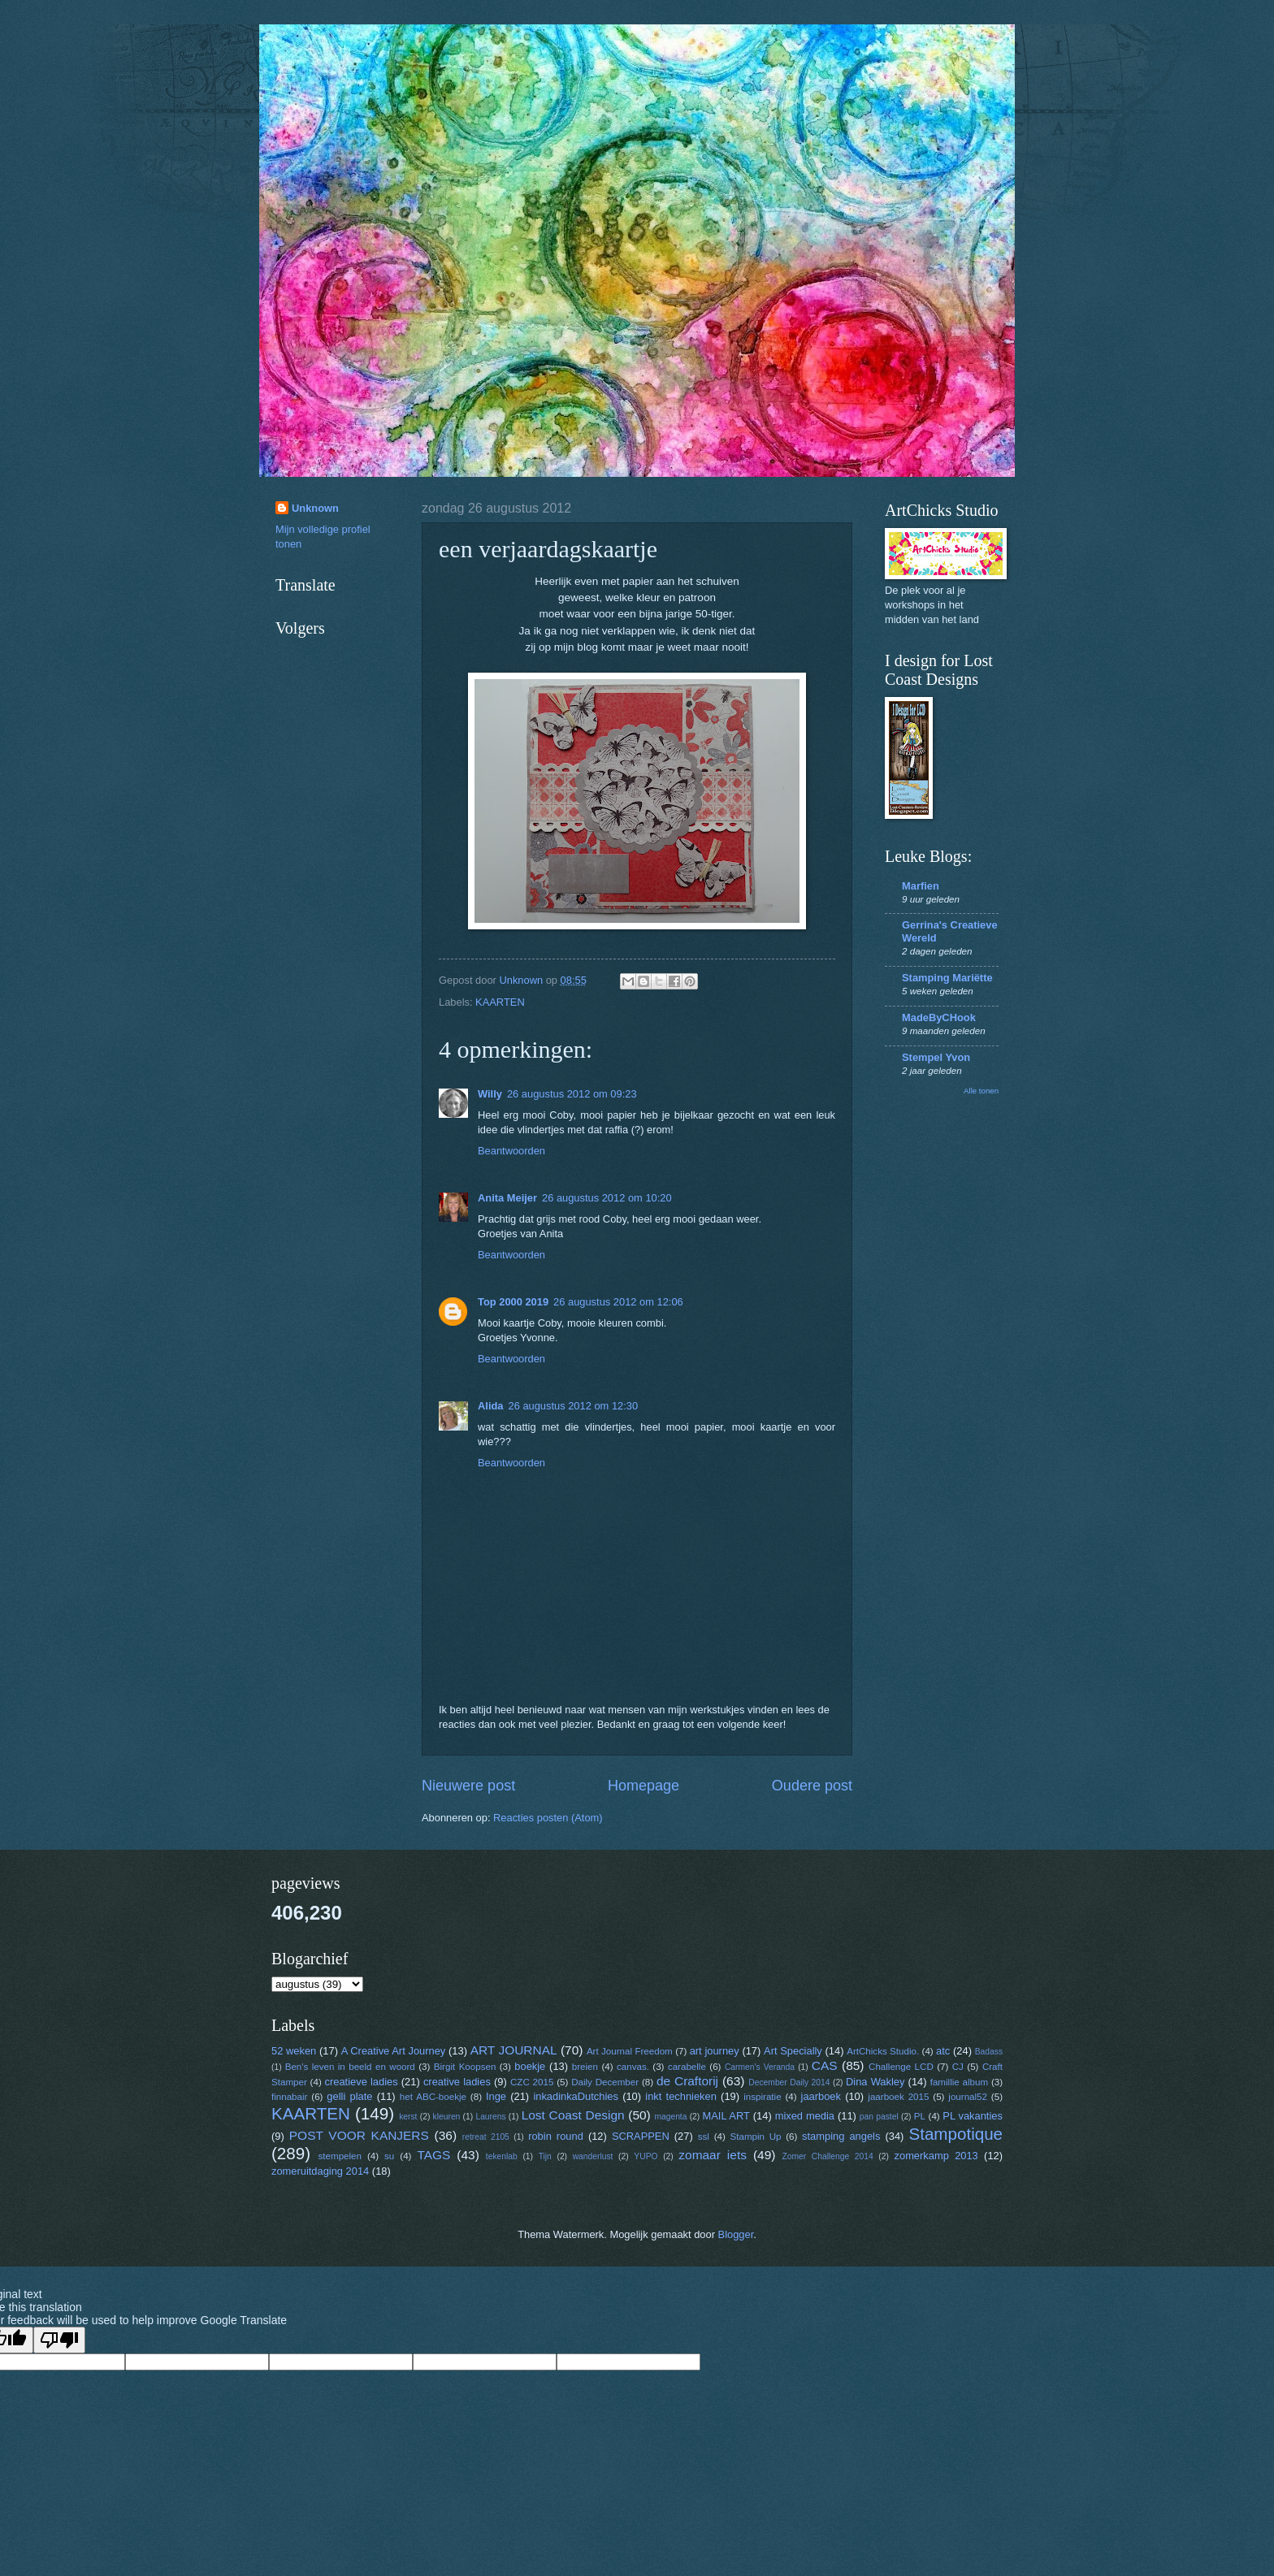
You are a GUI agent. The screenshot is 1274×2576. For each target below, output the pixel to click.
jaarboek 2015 (898, 2097)
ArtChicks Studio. (883, 2051)
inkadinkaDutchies (575, 2096)
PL (919, 2116)
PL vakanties (972, 2116)
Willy (490, 1094)
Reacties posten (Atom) (548, 1818)
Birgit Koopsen (465, 2067)
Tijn (545, 2156)
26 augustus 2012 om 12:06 (618, 1302)
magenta (670, 2116)
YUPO (645, 2156)
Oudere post (812, 1785)
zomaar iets (712, 2155)
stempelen (340, 2156)
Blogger (736, 2234)
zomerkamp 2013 (936, 2156)
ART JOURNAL (513, 2050)
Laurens (490, 2116)
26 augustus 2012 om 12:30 (573, 1406)
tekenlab (502, 2156)
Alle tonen (981, 1090)
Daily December (605, 2082)
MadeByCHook (939, 1017)
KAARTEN (500, 1002)
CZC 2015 (531, 2082)
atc (943, 2051)
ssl (703, 2136)
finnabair (289, 2097)
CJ (958, 2067)
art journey (714, 2051)
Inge (496, 2096)
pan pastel (879, 2116)
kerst (408, 2116)
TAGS (433, 2155)
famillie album (959, 2082)
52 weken (293, 2051)
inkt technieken (681, 2096)
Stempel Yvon (936, 1057)
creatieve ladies (361, 2082)
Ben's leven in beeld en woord (350, 2067)
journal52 (967, 2097)
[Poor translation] (59, 2340)
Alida (490, 1406)
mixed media (804, 2116)
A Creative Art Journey (393, 2051)
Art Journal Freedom (630, 2051)
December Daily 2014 (789, 2082)
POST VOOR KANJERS (359, 2135)
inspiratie (762, 2097)
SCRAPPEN (641, 2136)
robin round (555, 2136)
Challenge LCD (901, 2067)
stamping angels (841, 2136)
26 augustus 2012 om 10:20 (607, 1198)
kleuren (447, 2116)
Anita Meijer (507, 1198)
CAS (825, 2065)
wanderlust (593, 2156)
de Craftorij (687, 2081)
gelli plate (349, 2096)
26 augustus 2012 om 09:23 (572, 1094)
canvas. (633, 2067)
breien (585, 2067)
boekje (529, 2066)
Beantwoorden (511, 1151)
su (389, 2156)
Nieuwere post (468, 1785)
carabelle (687, 2067)
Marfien (920, 886)
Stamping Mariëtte (947, 978)
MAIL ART (726, 2116)
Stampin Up (756, 2136)
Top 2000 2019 (513, 1302)
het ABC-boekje (433, 2097)
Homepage (643, 1785)
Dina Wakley (875, 2082)
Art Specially (793, 2051)
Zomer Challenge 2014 (827, 2156)
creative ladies (457, 2082)
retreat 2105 (485, 2136)
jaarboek (821, 2096)
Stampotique (955, 2133)
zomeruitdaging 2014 (320, 2171)
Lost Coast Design (573, 2115)
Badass (989, 2051)
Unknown (315, 508)
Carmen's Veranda (760, 2067)
